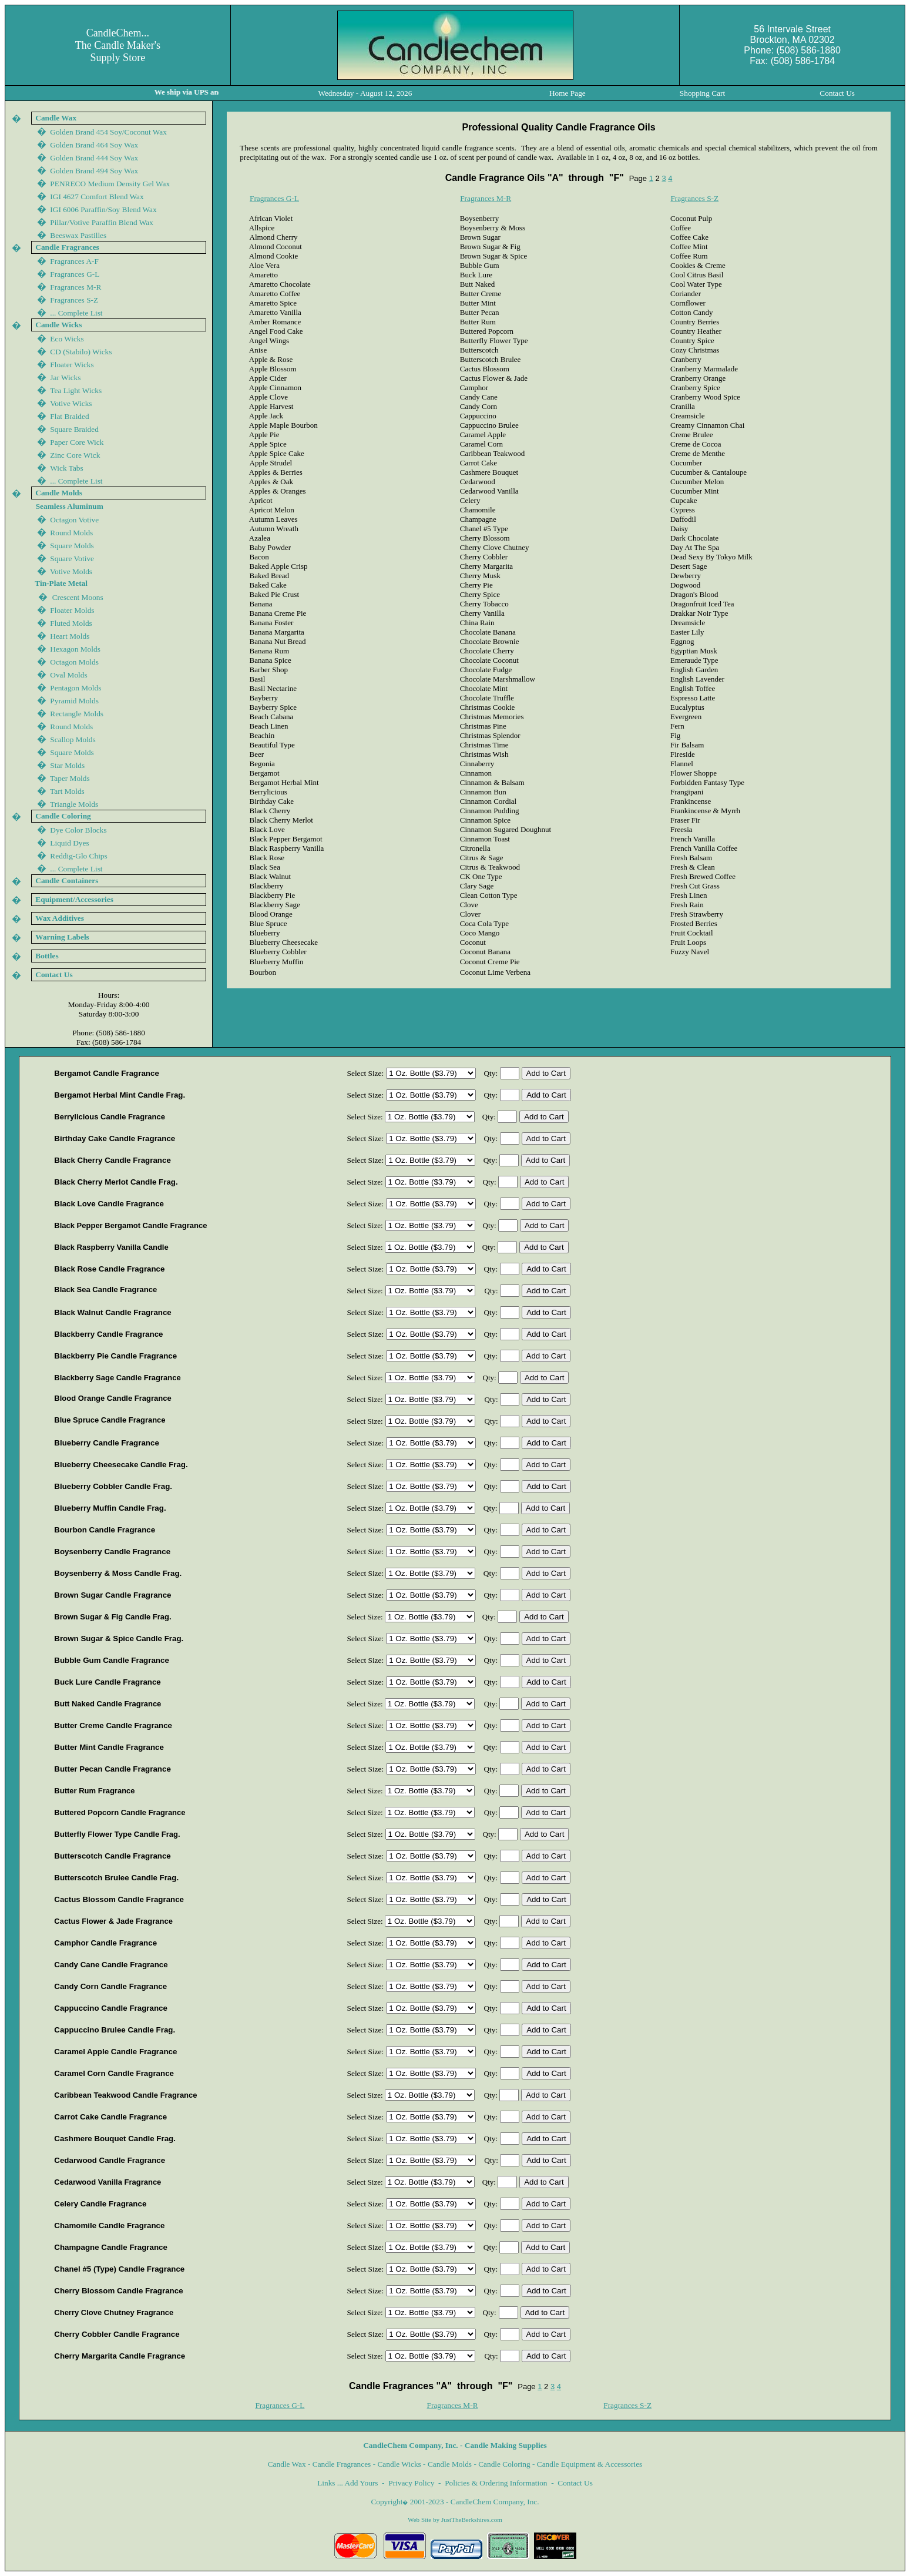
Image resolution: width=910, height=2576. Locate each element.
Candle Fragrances (342, 2464)
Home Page (567, 93)
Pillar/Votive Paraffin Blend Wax (101, 222)
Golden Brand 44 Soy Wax (94, 170)
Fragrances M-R (485, 198)
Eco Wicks (66, 338)
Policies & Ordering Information (496, 2482)
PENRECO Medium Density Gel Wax (110, 183)
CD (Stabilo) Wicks (81, 351)
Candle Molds (450, 2464)
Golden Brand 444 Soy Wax (94, 157)
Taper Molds (70, 778)
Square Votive (72, 558)
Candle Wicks (399, 2464)
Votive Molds (71, 571)
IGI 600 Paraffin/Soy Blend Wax (103, 209)
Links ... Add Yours (347, 2482)
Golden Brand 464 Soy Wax (94, 144)
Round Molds (71, 532)
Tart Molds (67, 791)
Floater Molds (72, 610)
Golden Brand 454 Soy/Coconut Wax (108, 132)
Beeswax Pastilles (78, 235)
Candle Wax (287, 2464)
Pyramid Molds (74, 700)
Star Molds (67, 765)
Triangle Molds (74, 804)
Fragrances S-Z (694, 198)
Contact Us (575, 2482)
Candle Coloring (504, 2464)
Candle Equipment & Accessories (590, 2464)
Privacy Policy (411, 2482)
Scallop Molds (72, 739)
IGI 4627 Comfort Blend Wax (96, 196)
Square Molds (71, 545)
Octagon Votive (74, 519)
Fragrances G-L (274, 198)
